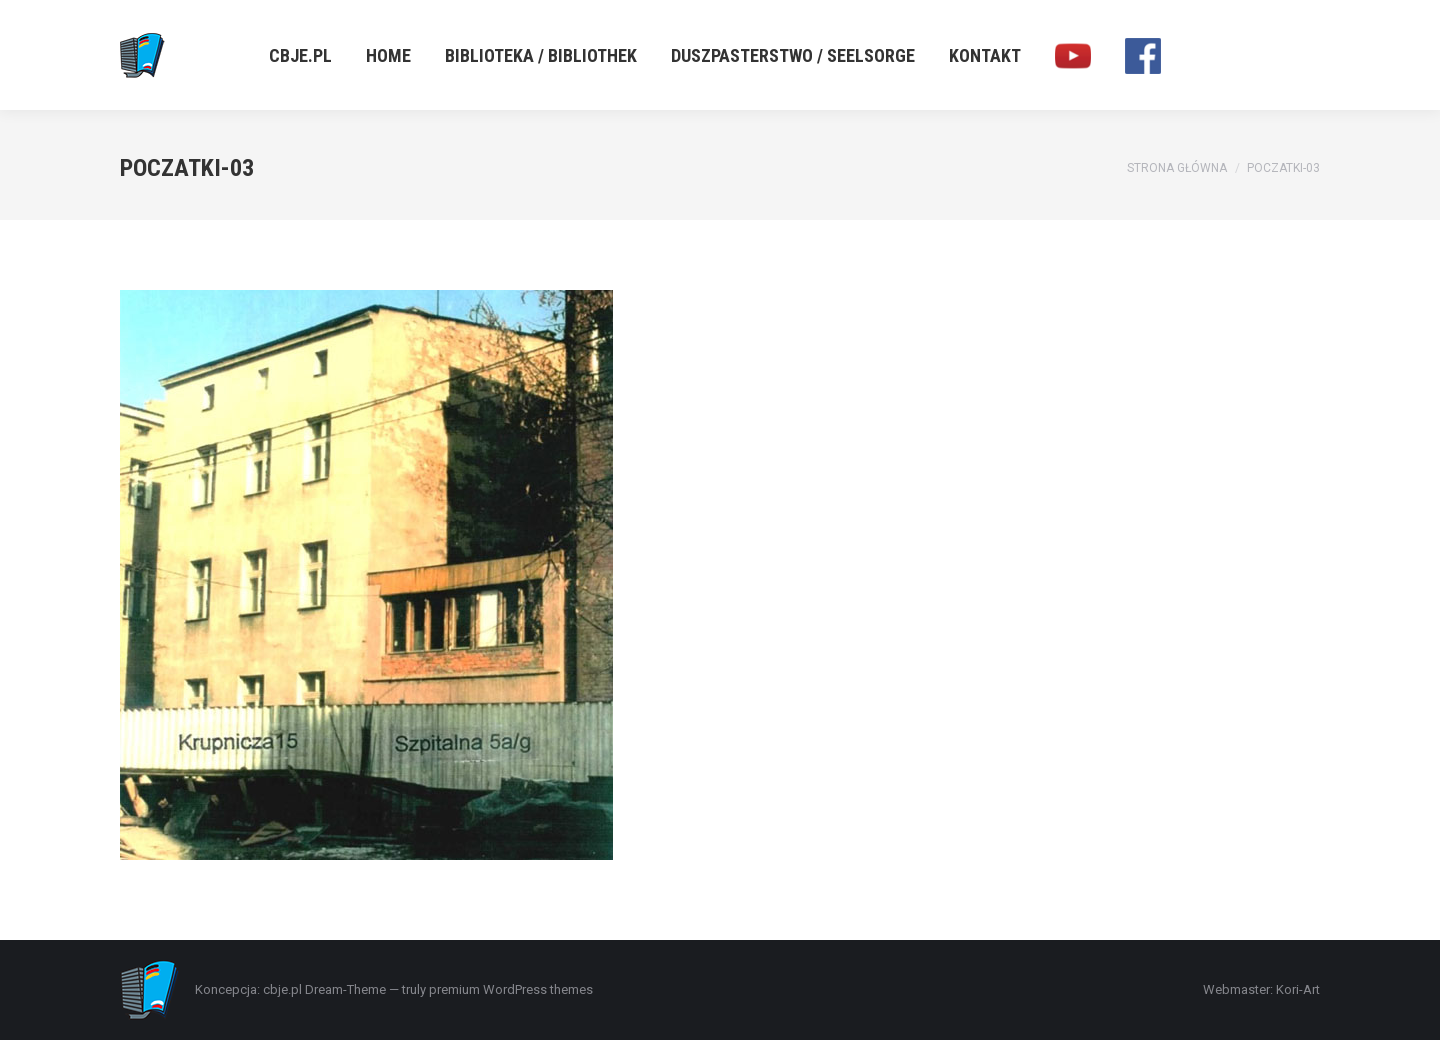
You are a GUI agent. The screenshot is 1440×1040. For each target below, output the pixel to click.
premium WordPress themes (511, 989)
